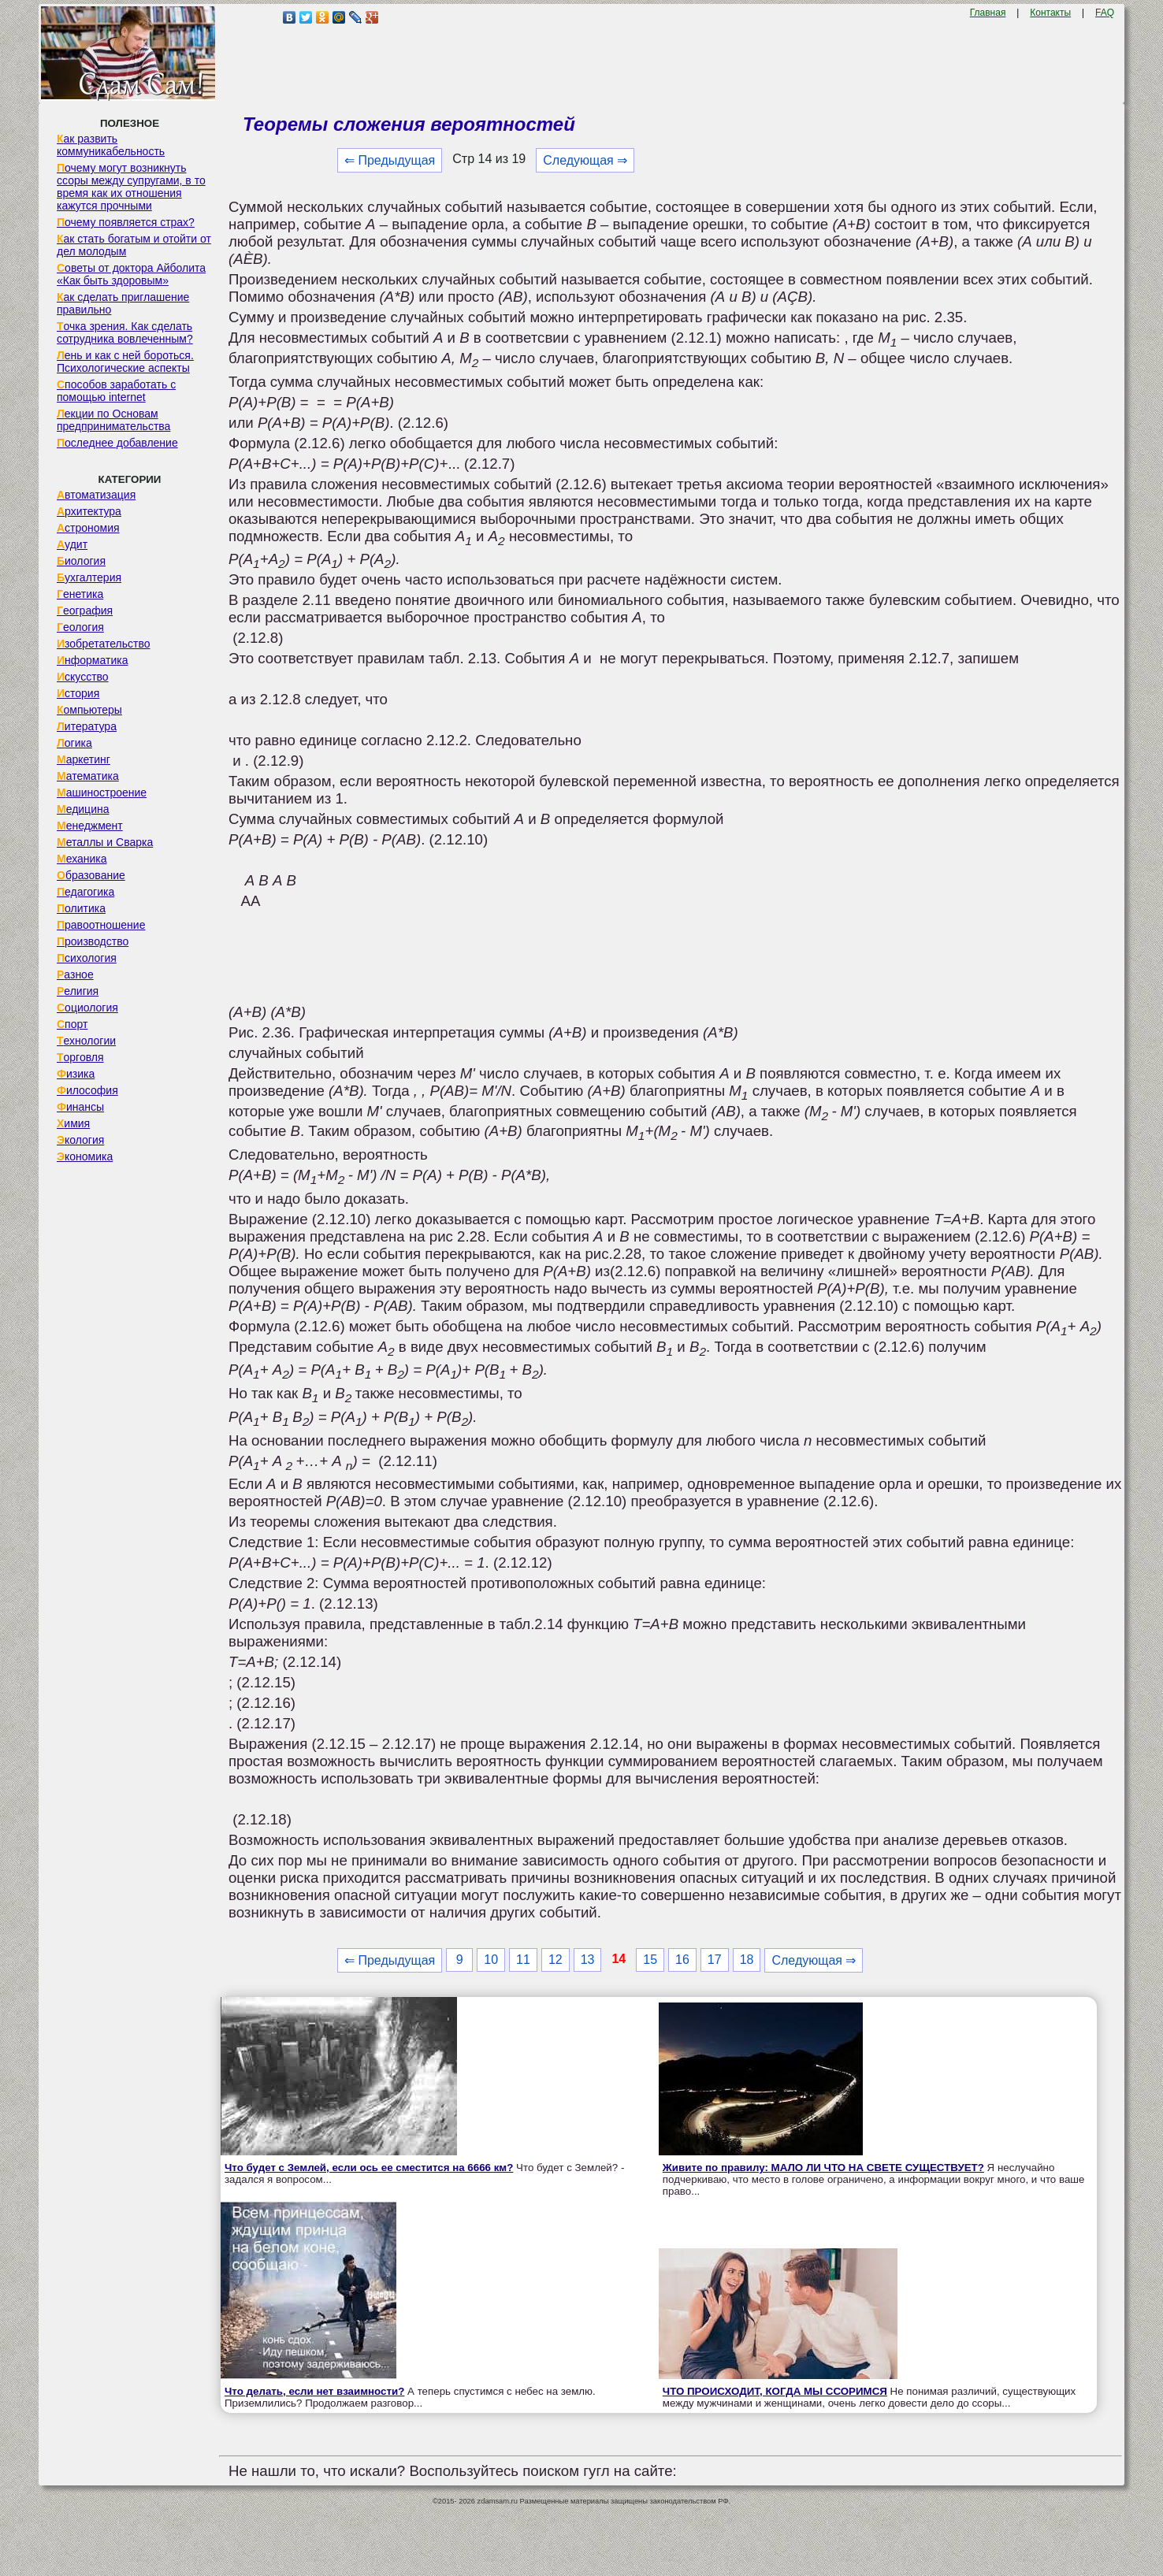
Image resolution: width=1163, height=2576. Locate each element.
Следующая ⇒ (585, 160)
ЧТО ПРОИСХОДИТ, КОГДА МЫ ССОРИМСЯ (775, 2391)
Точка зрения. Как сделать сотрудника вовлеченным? (125, 332)
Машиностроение (102, 792)
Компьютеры (89, 709)
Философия (87, 1090)
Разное (75, 974)
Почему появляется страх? (126, 222)
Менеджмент (90, 825)
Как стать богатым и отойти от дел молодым (134, 245)
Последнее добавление (117, 442)
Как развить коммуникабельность (111, 145)
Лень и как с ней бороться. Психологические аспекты (125, 361)
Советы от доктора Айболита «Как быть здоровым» (131, 274)
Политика (81, 908)
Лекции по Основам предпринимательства (113, 419)
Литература (87, 726)
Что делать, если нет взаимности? (314, 2391)
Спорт (72, 1024)
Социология (87, 1007)
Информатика (92, 660)
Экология (80, 1140)
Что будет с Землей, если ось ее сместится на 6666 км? (369, 2167)
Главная (988, 12)
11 (523, 1959)
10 (491, 1959)
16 (682, 1959)
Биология (81, 561)
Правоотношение (101, 925)
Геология (80, 627)
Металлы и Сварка (105, 842)
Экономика (85, 1156)
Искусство (83, 676)
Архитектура (89, 511)
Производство (92, 941)
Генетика (80, 594)
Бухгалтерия (89, 577)
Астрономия (88, 528)
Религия (77, 991)
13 (588, 1959)
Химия (73, 1123)
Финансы (80, 1107)
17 (715, 1959)
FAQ (1104, 12)
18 (747, 1959)
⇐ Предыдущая (389, 160)
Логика (74, 743)
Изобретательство (103, 643)
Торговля (80, 1057)
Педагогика (85, 891)
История (78, 693)
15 (650, 1959)
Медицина (83, 809)
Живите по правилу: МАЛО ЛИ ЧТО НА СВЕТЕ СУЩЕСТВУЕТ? (823, 2167)
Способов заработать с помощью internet (116, 390)
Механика (82, 858)
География (85, 610)
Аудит (72, 544)
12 (555, 1959)
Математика (88, 776)
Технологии (86, 1040)
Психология (87, 958)
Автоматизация (96, 494)
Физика (76, 1073)
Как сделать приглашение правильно (123, 303)
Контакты (1050, 12)
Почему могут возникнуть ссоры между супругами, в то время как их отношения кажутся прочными (131, 186)
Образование (91, 875)
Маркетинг (83, 759)
